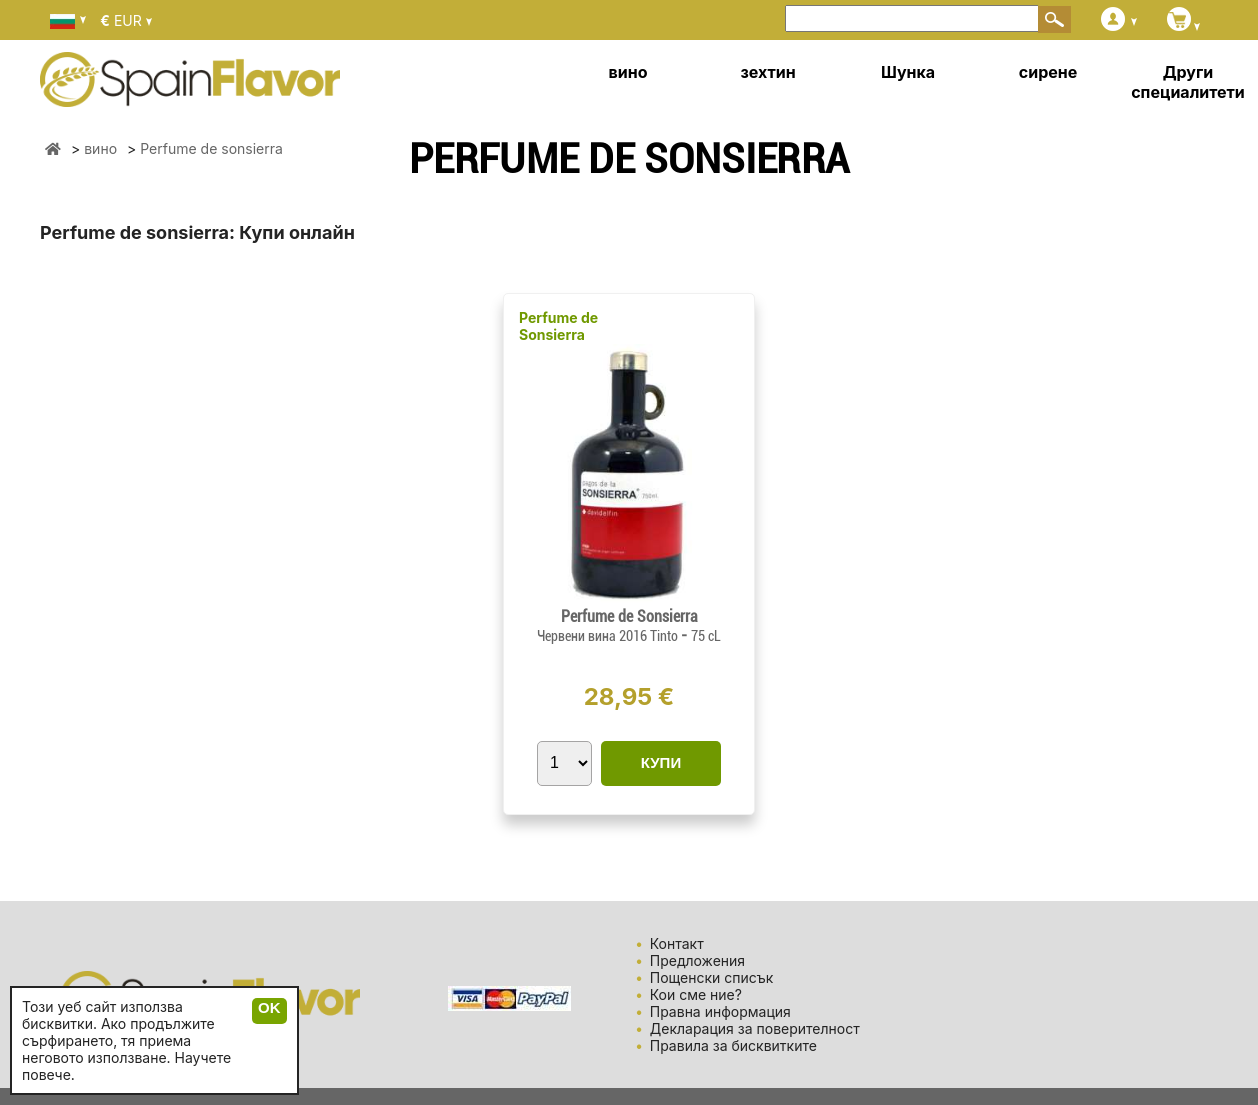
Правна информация (720, 1011)
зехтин (767, 72)
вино (628, 72)
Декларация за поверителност (755, 1028)
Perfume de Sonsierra (558, 326)
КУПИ (661, 762)
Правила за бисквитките (733, 1045)
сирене (1048, 72)
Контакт (677, 943)
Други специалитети (1188, 82)
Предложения (697, 960)
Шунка (908, 72)
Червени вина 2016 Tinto (609, 636)
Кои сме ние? (696, 994)
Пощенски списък (712, 977)
